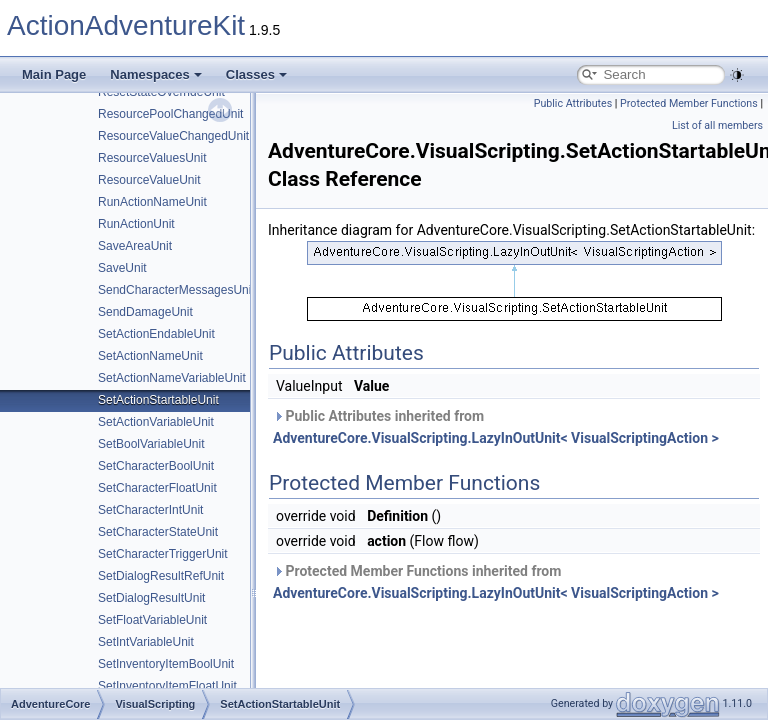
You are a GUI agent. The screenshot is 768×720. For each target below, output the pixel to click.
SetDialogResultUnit (151, 598)
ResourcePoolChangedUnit (170, 114)
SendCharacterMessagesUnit (176, 290)
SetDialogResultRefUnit (161, 576)
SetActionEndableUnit (156, 334)
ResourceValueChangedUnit (173, 136)
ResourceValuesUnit (152, 158)
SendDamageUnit (145, 312)
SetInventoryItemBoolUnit (166, 664)
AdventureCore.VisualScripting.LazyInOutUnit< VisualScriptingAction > (496, 438)
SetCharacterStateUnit (158, 532)
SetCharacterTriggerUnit (163, 554)
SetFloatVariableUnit (152, 620)
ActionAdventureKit (126, 25)
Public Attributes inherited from (496, 427)
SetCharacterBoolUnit (156, 466)
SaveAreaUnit (135, 246)
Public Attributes (573, 103)
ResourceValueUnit (149, 180)
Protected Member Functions (689, 103)
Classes (256, 74)
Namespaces (156, 74)
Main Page (54, 74)
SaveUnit (122, 268)
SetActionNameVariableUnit (172, 378)
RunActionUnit (136, 224)
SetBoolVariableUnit (151, 444)
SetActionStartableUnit (158, 400)
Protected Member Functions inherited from (496, 582)
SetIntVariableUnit (146, 642)
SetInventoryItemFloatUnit (167, 686)
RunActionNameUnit (152, 202)
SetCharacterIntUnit (150, 510)
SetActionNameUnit (150, 356)
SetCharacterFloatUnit (157, 488)
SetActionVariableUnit (156, 422)
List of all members (717, 125)
